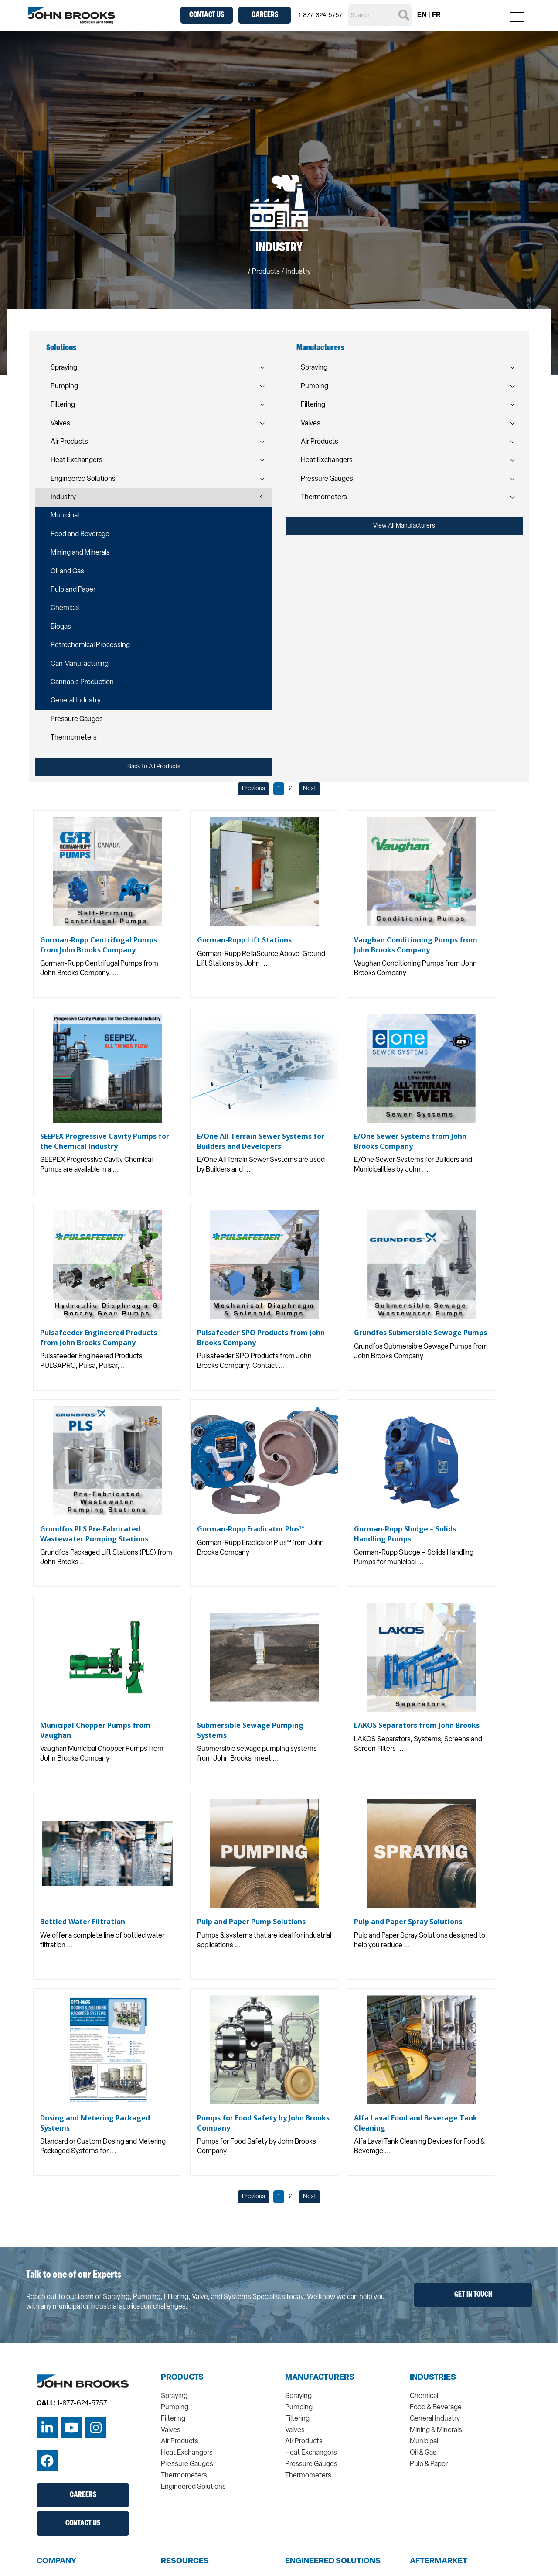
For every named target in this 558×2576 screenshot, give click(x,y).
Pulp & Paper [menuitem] (429, 2464)
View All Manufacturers (404, 526)
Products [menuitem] (182, 2378)
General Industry (76, 700)
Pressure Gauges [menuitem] (187, 2464)
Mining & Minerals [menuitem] (436, 2430)
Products (266, 271)
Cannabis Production (82, 682)
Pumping (64, 386)
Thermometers (74, 737)
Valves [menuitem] (170, 2430)
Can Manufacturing (80, 664)
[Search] (380, 15)
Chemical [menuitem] (424, 2396)
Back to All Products (153, 767)
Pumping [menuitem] (174, 2407)
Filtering (63, 404)
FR (436, 15)
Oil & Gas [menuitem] (423, 2452)
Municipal (65, 515)
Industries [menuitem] (433, 2378)
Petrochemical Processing (90, 645)
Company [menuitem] (56, 2562)
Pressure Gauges (77, 719)
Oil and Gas (67, 571)
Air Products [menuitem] (179, 2441)
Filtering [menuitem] (173, 2418)
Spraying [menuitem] (174, 2396)
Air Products (69, 441)
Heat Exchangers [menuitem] (187, 2452)
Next (309, 788)
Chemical (65, 608)
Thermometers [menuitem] (184, 2475)
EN (422, 15)
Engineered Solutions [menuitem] (193, 2487)
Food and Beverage (80, 534)
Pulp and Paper (73, 589)
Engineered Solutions (83, 479)
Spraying (64, 367)
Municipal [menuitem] (424, 2441)
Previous (253, 788)
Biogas (61, 626)
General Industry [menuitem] (435, 2418)
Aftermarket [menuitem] (438, 2562)
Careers (265, 15)
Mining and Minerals (80, 552)
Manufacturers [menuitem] (319, 2378)
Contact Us (206, 15)
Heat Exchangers (76, 460)
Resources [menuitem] (185, 2562)
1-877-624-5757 (321, 15)
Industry (63, 497)
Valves (60, 423)
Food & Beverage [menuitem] (436, 2407)
